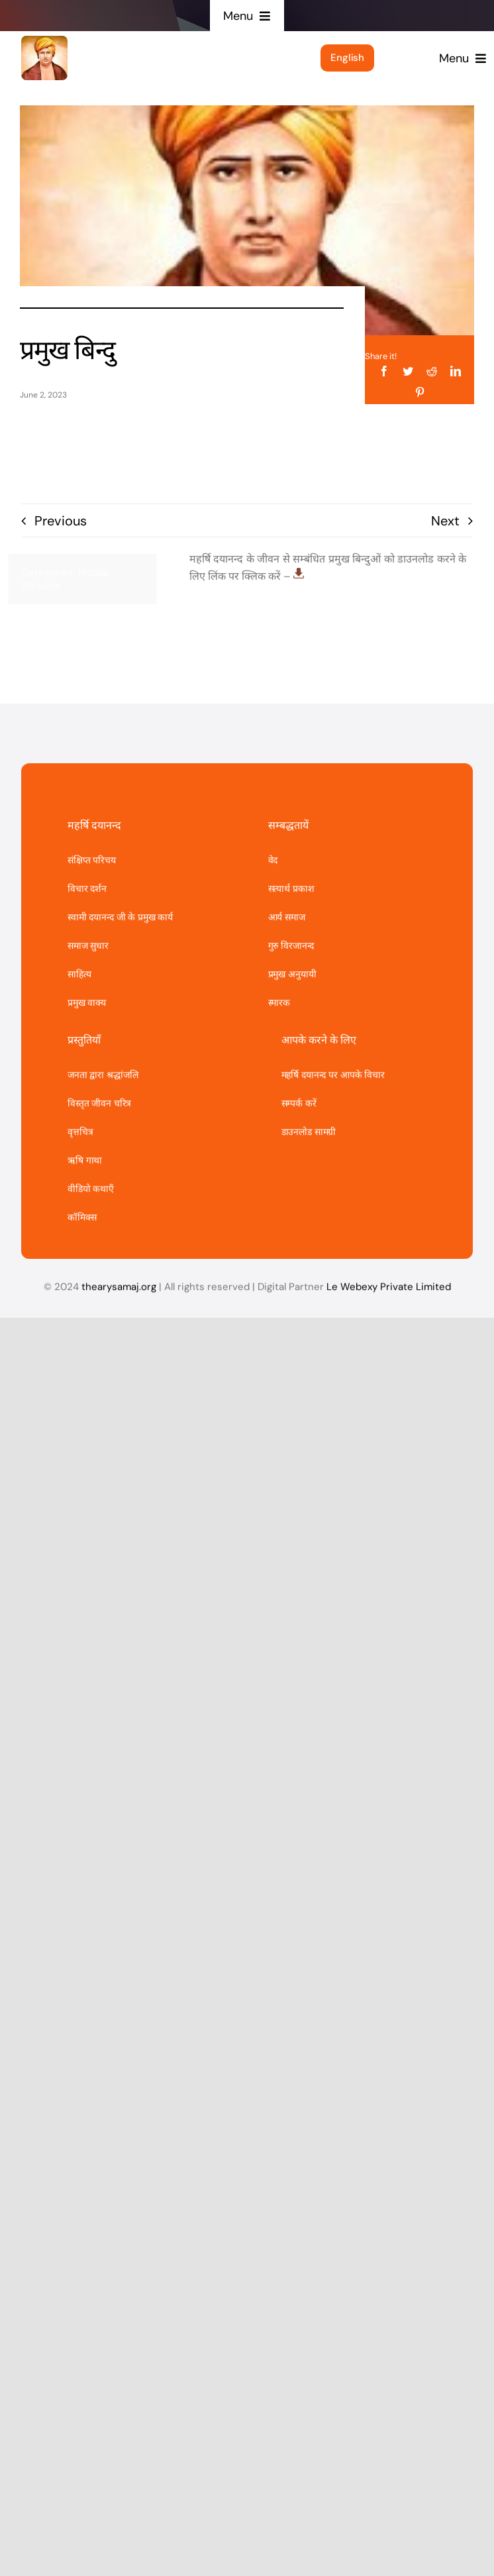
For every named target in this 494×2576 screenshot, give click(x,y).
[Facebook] (384, 370)
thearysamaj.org (118, 1292)
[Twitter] (408, 370)
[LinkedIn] (456, 370)
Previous (60, 520)
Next (445, 520)
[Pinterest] (420, 391)
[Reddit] (432, 370)
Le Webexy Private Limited (388, 1292)
